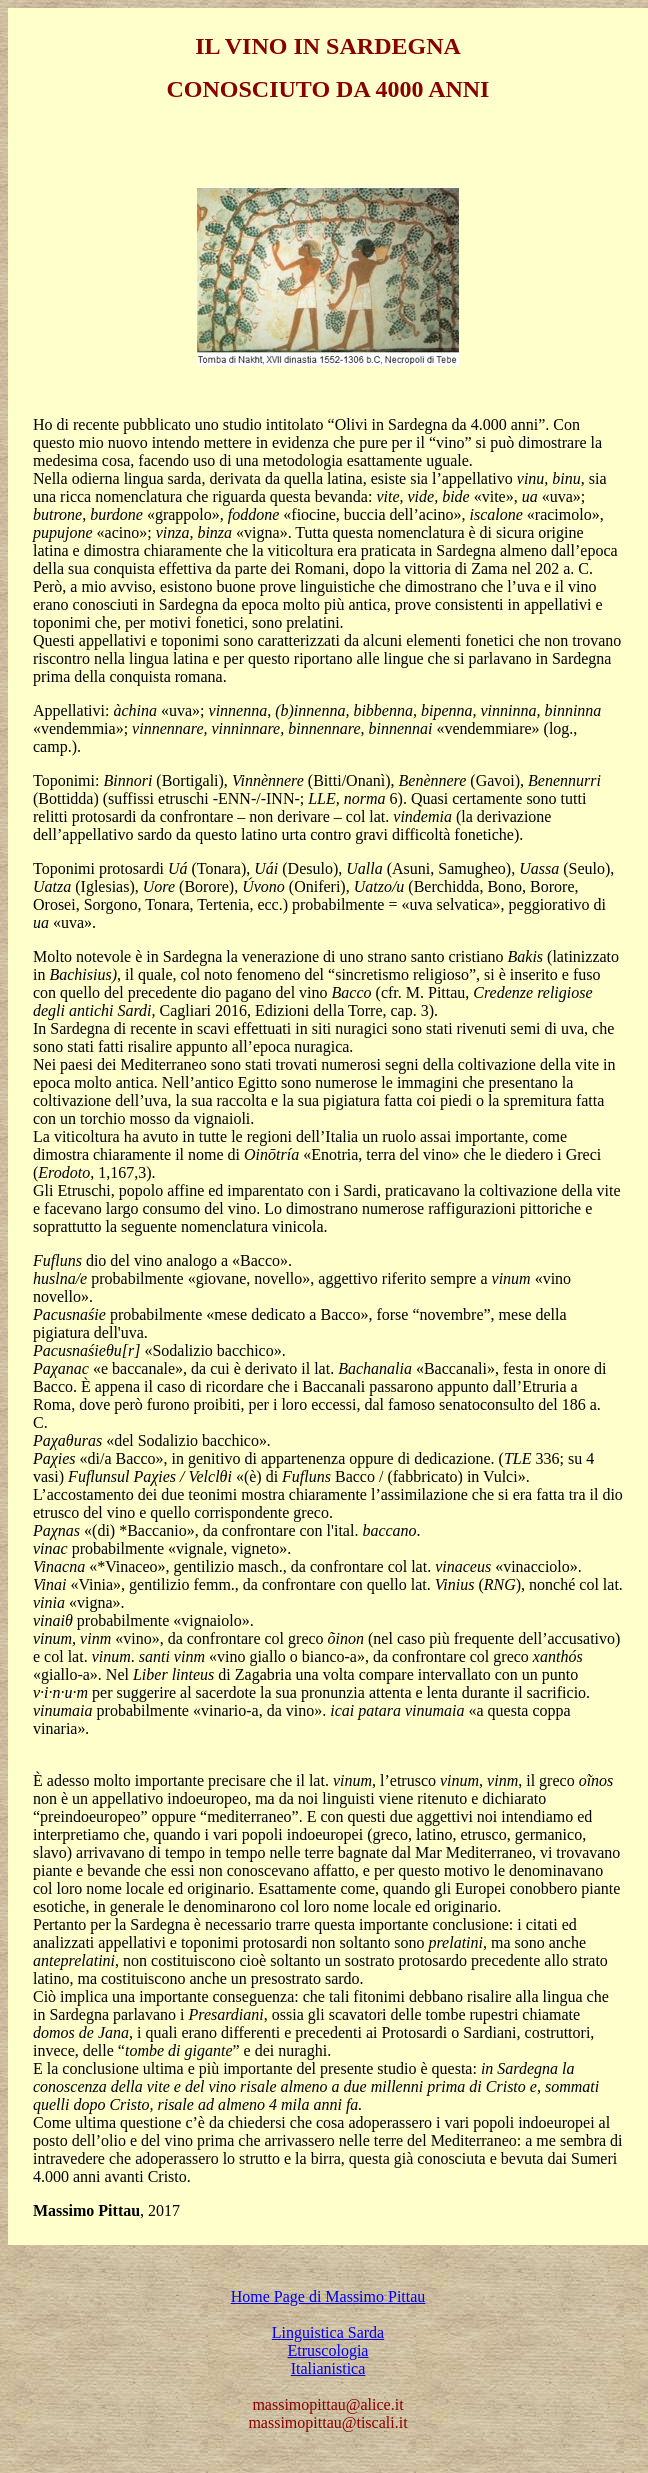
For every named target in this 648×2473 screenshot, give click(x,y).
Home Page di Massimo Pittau (328, 2296)
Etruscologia (328, 2350)
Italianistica (328, 2368)
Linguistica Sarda (328, 2332)
